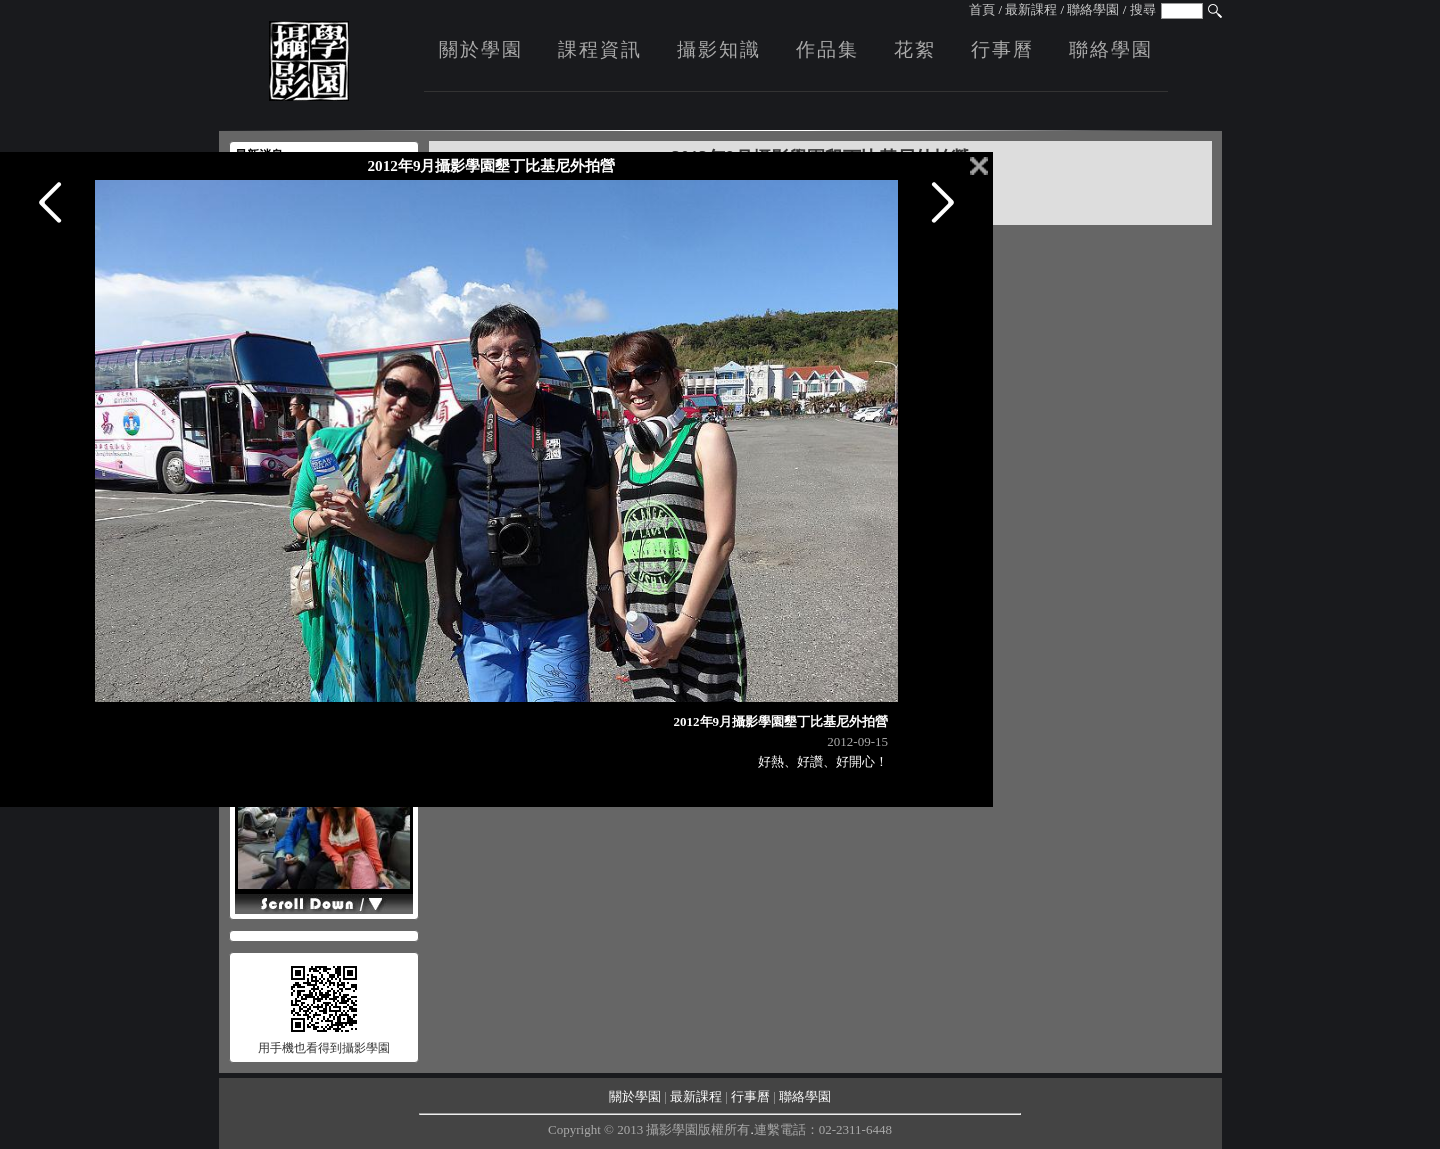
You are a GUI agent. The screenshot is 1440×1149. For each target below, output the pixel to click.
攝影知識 (719, 49)
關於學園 (481, 49)
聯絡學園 (1093, 9)
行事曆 (1002, 49)
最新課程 (1031, 9)
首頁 (982, 9)
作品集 (827, 49)
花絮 (915, 49)
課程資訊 (600, 49)
